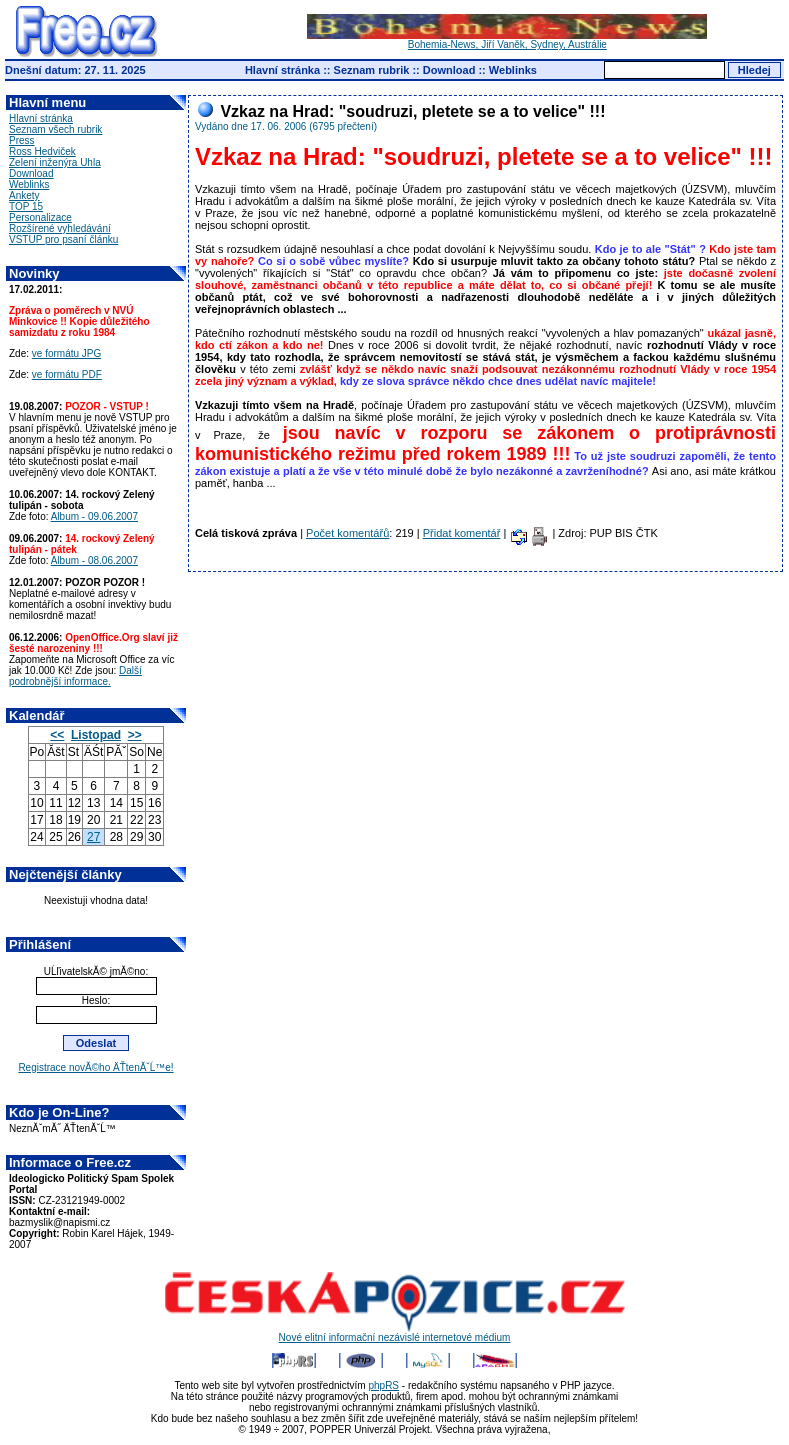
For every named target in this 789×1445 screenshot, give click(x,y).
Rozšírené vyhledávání (60, 228)
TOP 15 (26, 206)
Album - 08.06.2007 (94, 560)
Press (22, 140)
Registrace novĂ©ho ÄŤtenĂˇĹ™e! (95, 1067)
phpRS (383, 1385)
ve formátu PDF (67, 374)
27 (93, 837)
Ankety (24, 195)
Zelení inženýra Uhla (55, 162)
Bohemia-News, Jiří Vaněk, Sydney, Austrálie (507, 40)
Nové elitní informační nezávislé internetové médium (395, 1333)
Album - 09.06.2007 (94, 516)
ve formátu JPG (66, 353)
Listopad (96, 735)
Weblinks (513, 70)
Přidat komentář (462, 533)
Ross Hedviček (42, 151)
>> (135, 735)
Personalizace (40, 217)
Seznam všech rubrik (55, 129)
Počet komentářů (347, 533)
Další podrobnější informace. (75, 676)
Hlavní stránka (282, 70)
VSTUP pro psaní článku (63, 239)
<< (57, 735)
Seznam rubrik (372, 70)
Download (449, 70)
